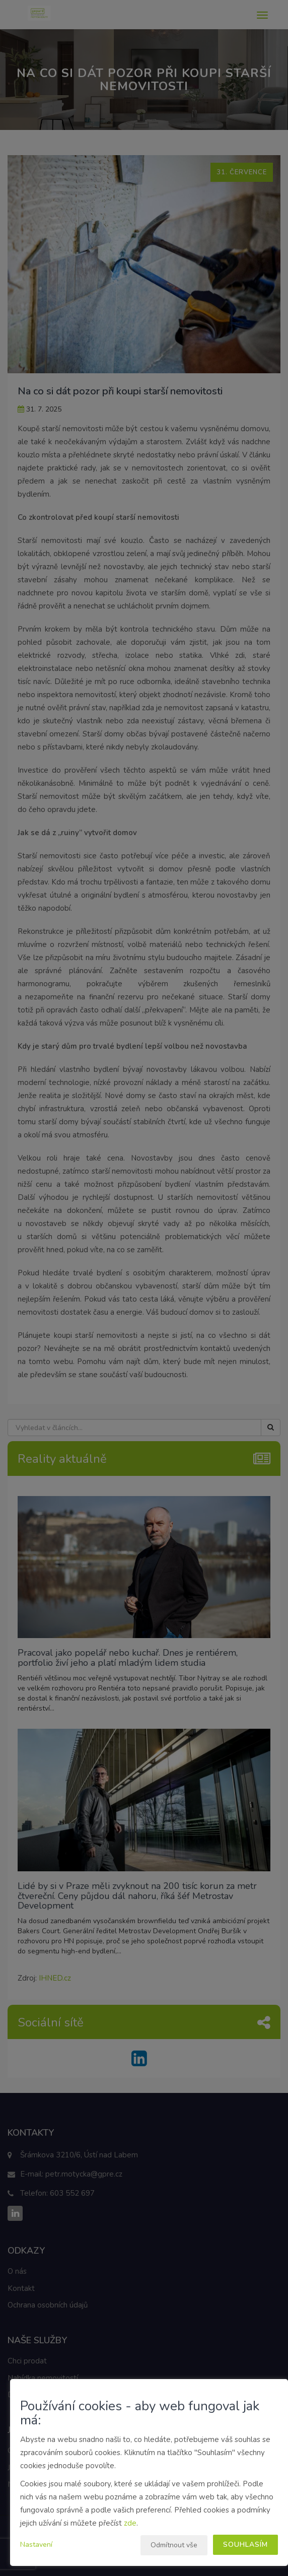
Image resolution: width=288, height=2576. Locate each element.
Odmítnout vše (174, 2545)
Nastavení (36, 2544)
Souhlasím (245, 2544)
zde (130, 2523)
